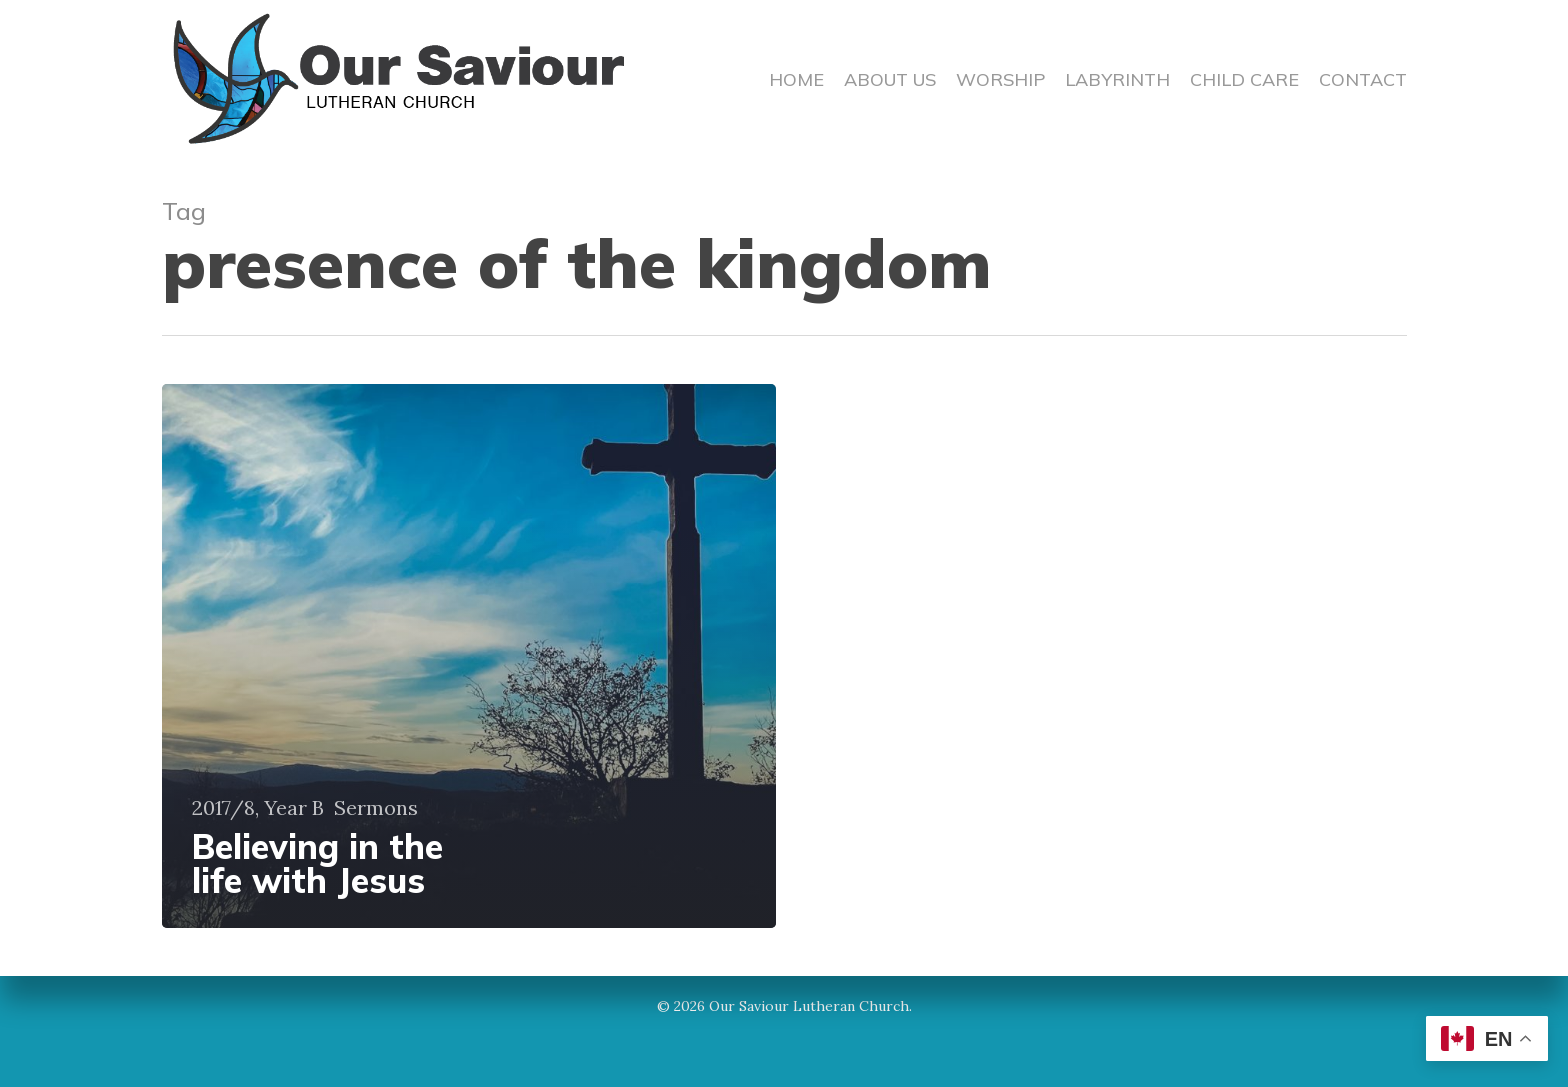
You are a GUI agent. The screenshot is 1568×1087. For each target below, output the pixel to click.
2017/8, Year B (258, 808)
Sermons (376, 808)
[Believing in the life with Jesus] (469, 656)
